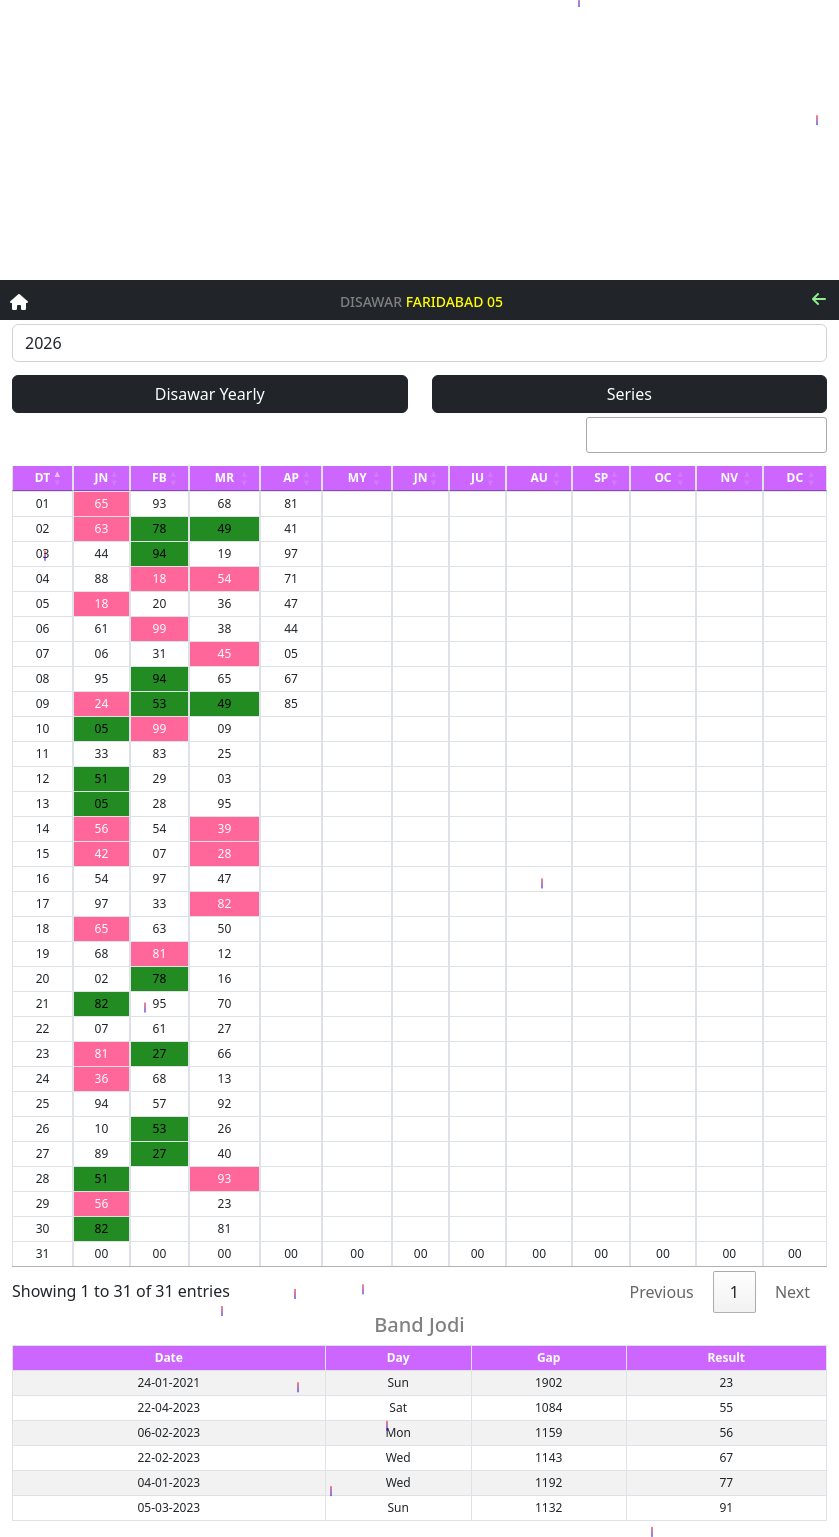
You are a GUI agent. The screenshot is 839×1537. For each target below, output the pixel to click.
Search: (677, 435)
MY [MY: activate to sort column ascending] (357, 477)
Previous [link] (662, 1292)
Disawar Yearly (210, 394)
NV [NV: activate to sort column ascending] (730, 477)
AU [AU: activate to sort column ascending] (538, 477)
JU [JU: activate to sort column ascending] (477, 477)
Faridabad (445, 302)
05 (495, 302)
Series (629, 394)
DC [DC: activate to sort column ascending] (795, 477)
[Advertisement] (419, 140)
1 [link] (734, 1292)
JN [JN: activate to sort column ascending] (102, 477)
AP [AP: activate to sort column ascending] (291, 477)
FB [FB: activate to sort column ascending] (159, 477)
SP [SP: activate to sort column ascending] (601, 477)
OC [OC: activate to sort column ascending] (662, 477)
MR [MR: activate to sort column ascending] (224, 477)
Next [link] (792, 1292)
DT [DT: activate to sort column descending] (42, 477)
